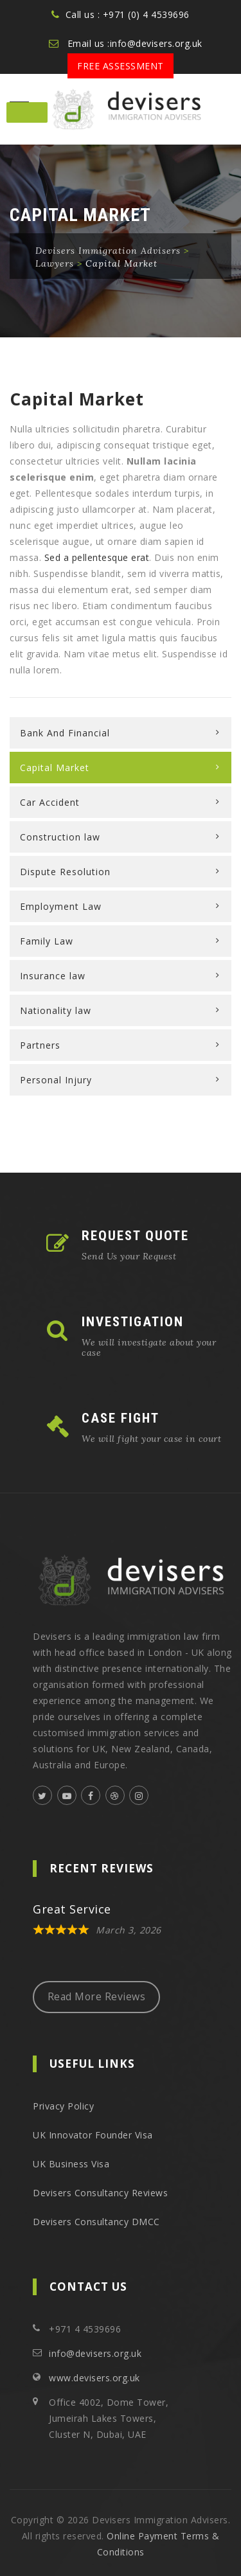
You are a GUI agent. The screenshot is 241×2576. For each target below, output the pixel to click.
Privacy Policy (63, 2106)
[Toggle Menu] (27, 112)
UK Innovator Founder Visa (93, 2135)
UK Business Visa (71, 2164)
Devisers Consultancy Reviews (100, 2193)
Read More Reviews (97, 1996)
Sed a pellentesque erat (97, 557)
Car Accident (50, 802)
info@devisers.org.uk (95, 2353)
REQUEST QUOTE (135, 1235)
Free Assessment (120, 66)
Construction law (60, 837)
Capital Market (54, 767)
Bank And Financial (65, 733)
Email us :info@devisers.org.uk (134, 43)
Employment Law (61, 906)
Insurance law (52, 976)
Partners (40, 1045)
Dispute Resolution (65, 872)
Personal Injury (56, 1080)
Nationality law (55, 1010)
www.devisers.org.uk (94, 2378)
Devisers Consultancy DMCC (96, 2222)
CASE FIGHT (120, 1418)
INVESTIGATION (133, 1321)
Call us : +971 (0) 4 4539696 (128, 14)
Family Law (46, 941)
